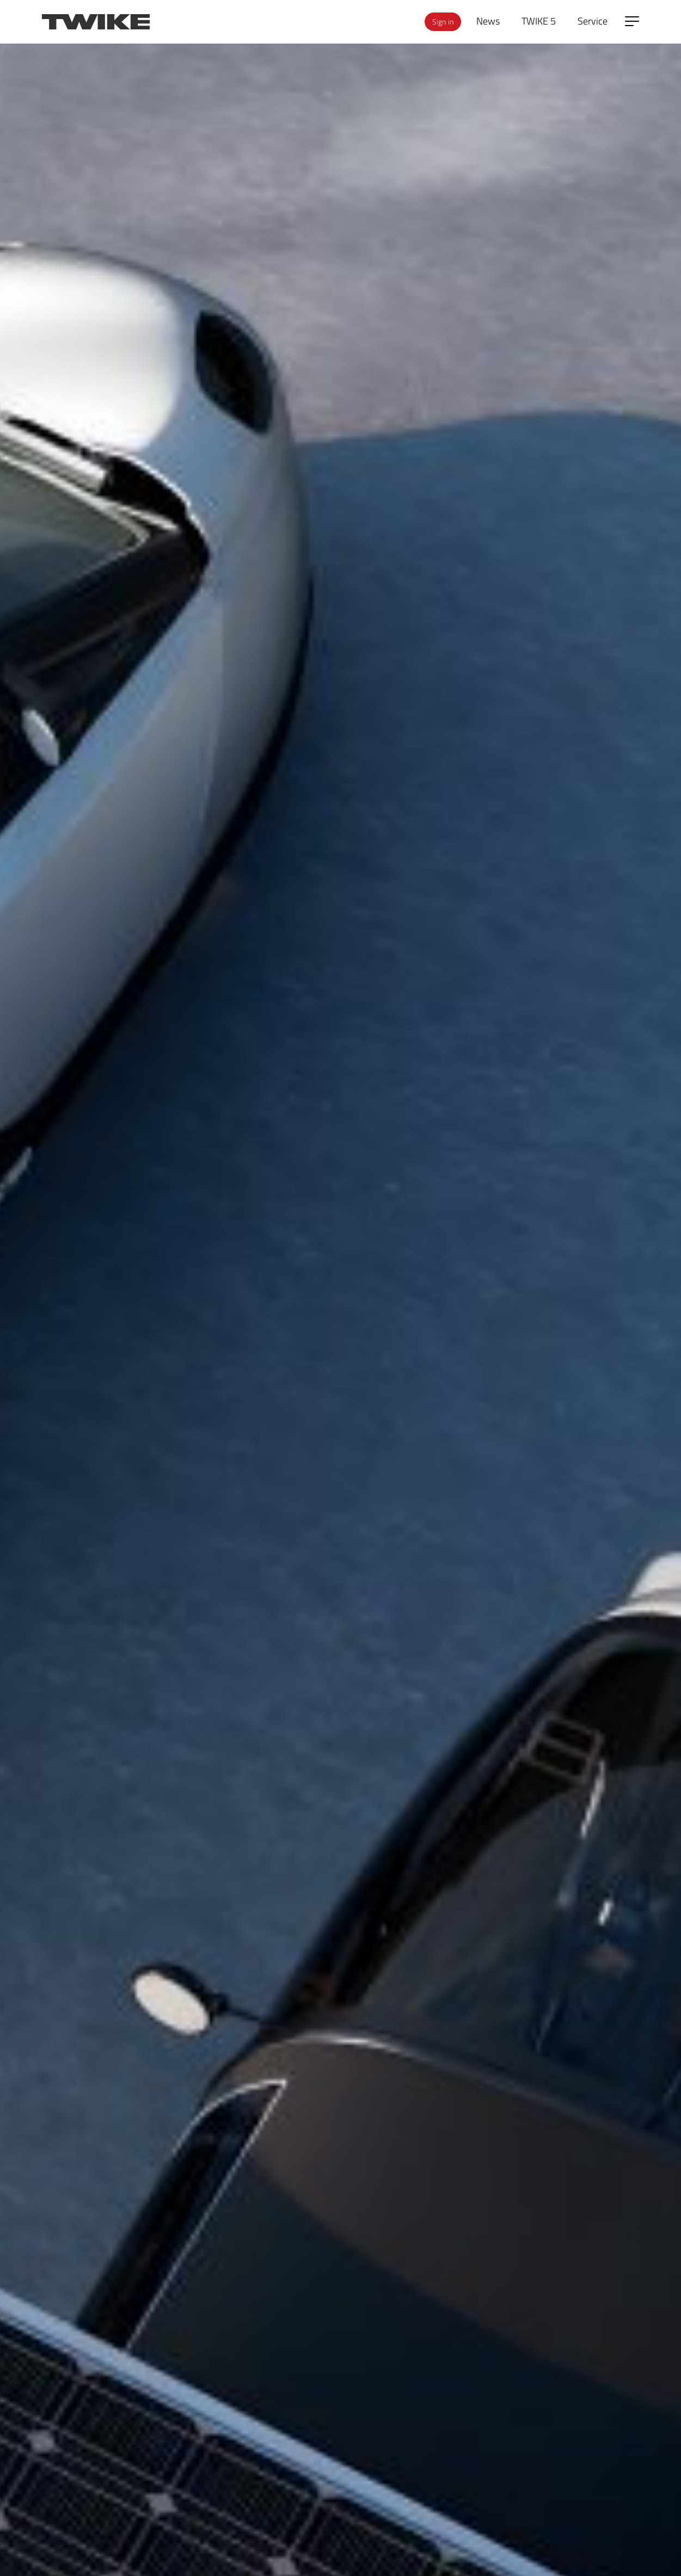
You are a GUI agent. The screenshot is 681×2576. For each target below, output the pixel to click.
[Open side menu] (632, 21)
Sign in (442, 21)
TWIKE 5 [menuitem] (539, 21)
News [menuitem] (488, 21)
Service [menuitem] (593, 21)
